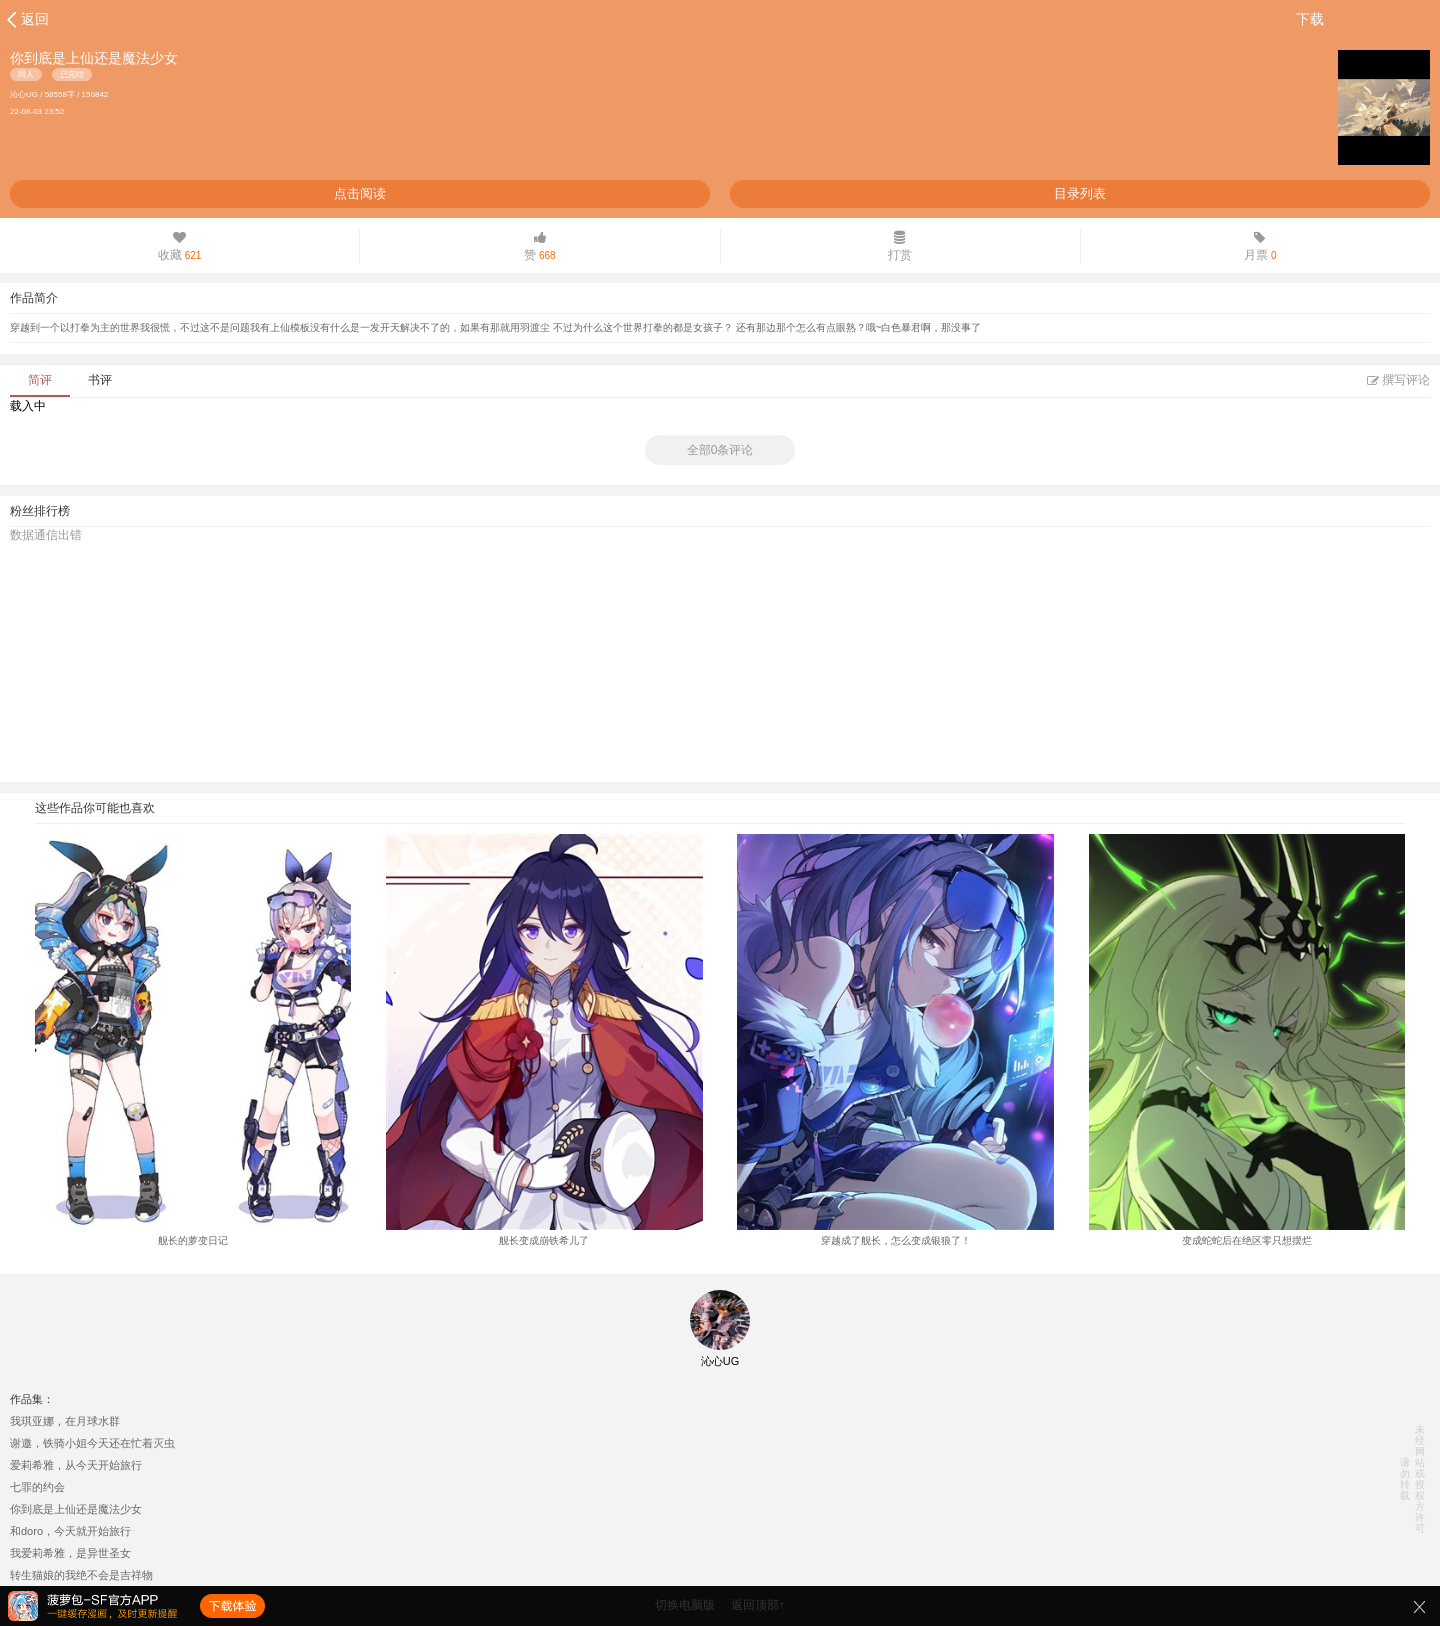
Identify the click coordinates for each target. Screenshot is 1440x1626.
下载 (1310, 19)
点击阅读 (360, 193)
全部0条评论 (720, 450)
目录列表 (1080, 193)
